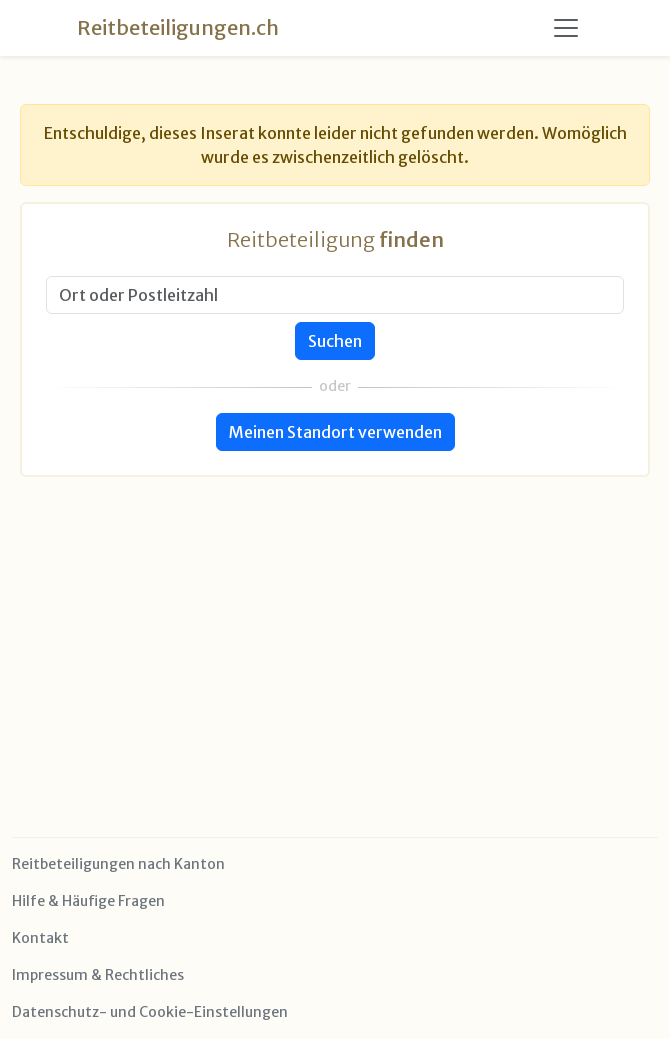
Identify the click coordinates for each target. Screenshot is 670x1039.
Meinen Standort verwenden (335, 432)
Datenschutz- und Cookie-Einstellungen (150, 1012)
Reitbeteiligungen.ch (178, 27)
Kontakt (40, 938)
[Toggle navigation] (566, 28)
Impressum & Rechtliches (98, 975)
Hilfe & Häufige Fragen (88, 901)
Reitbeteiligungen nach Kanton (118, 864)
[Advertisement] (335, 617)
